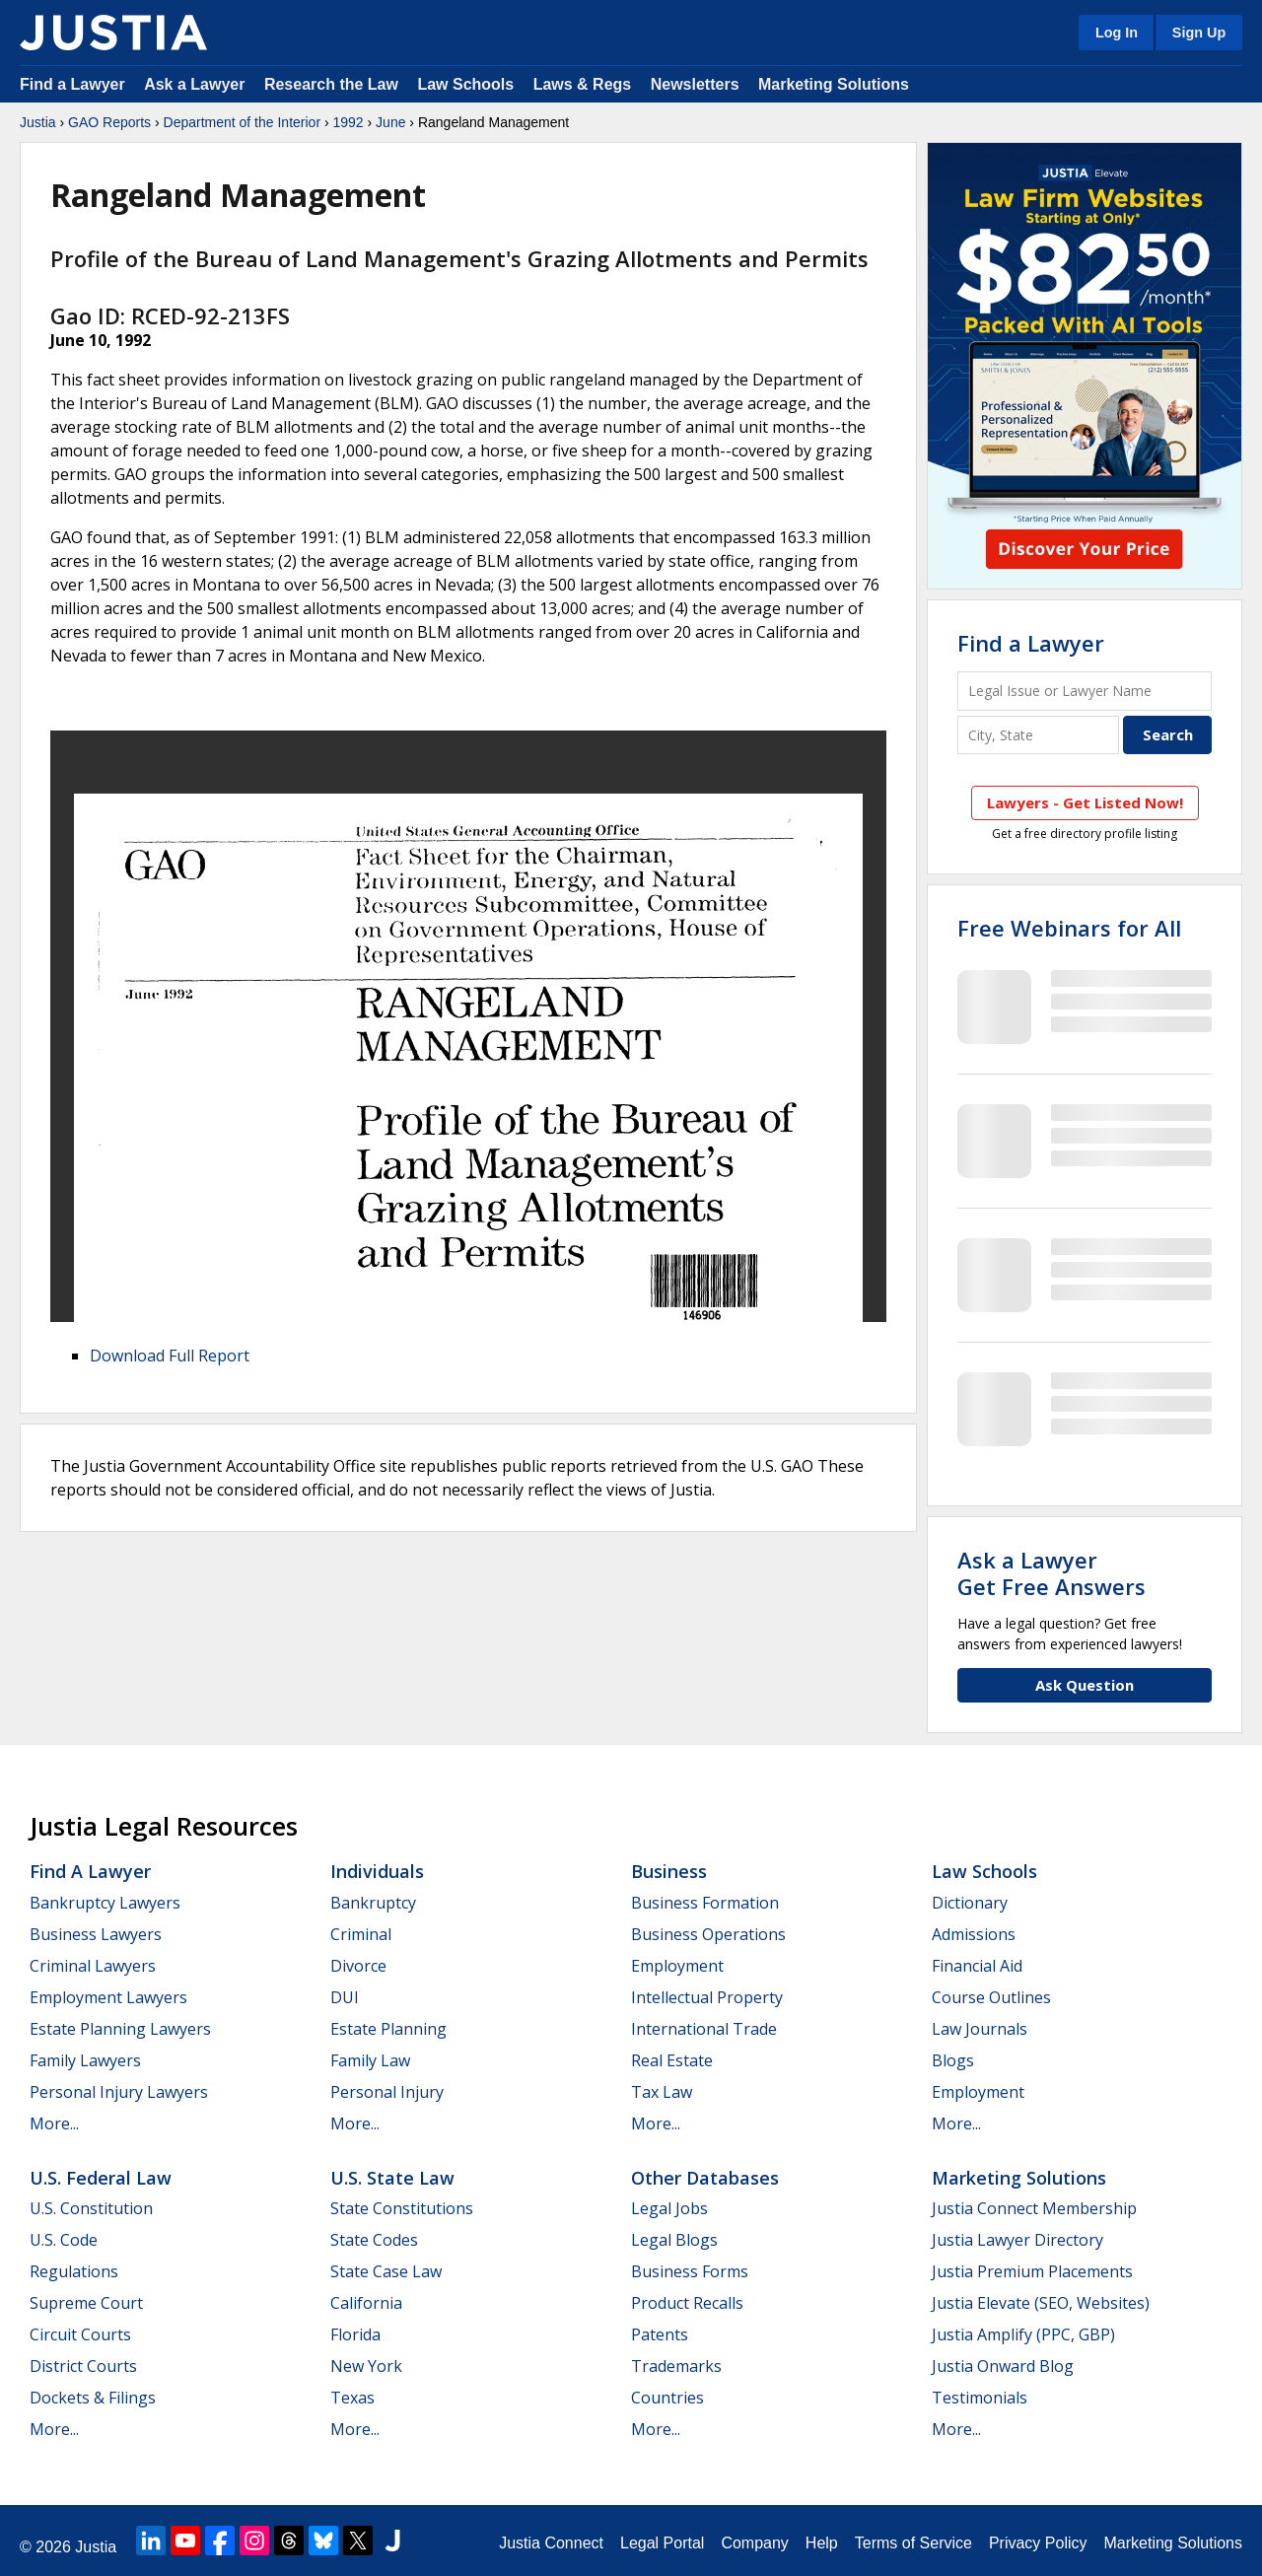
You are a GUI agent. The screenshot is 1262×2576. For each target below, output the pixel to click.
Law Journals (979, 2029)
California (366, 2303)
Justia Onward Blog (1003, 2366)
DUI (344, 1997)
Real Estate (672, 2060)
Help (822, 2543)
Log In (1116, 32)
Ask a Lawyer (196, 84)
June (390, 122)
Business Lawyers (96, 1934)
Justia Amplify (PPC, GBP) (1023, 2334)
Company (754, 2543)
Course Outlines (991, 1997)
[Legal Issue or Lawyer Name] (1084, 690)
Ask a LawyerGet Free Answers (1051, 1572)
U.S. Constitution (91, 2208)
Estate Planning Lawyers (120, 2029)
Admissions (974, 1934)
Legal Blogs (674, 2240)
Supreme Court (86, 2303)
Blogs (953, 2060)
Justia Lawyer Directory (1017, 2240)
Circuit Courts (80, 2334)
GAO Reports (109, 122)
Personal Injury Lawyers (119, 2092)
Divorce (358, 1966)
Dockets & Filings (93, 2397)
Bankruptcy (373, 1903)
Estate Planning (388, 2029)
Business (669, 1871)
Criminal (360, 1934)
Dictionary (970, 1903)
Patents (659, 2334)
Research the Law (331, 84)
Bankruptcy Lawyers (105, 1903)
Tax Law (661, 2092)
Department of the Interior (242, 122)
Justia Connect (551, 2543)
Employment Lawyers (108, 1997)
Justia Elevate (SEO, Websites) (1041, 2303)
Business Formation (705, 1903)
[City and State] (1038, 735)
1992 (348, 122)
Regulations (74, 2271)
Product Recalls (687, 2303)
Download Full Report (169, 1355)
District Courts (83, 2366)
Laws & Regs (582, 84)
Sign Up (1199, 32)
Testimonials (979, 2397)
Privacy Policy (1038, 2543)
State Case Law (386, 2271)
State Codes (374, 2240)
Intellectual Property (707, 1997)
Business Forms (689, 2271)
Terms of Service (913, 2543)
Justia (38, 122)
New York (366, 2366)
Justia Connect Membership (1034, 2208)
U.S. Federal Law (101, 2178)
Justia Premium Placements (1032, 2271)
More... (54, 2123)
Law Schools (465, 84)
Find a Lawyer (72, 84)
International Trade (704, 2029)
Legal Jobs (669, 2208)
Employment (677, 1966)
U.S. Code (64, 2240)
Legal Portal (662, 2543)
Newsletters (695, 84)
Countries (667, 2397)
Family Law (370, 2060)
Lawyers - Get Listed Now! (1085, 802)
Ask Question (1084, 1685)
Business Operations (708, 1934)
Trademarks (676, 2366)
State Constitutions (401, 2208)
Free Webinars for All (1069, 927)
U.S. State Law (392, 2178)
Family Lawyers (85, 2060)
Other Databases (705, 2178)
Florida (355, 2334)
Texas (352, 2397)
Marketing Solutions (833, 84)
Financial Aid (977, 1966)
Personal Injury (387, 2092)
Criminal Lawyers (93, 1966)
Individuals (377, 1871)
